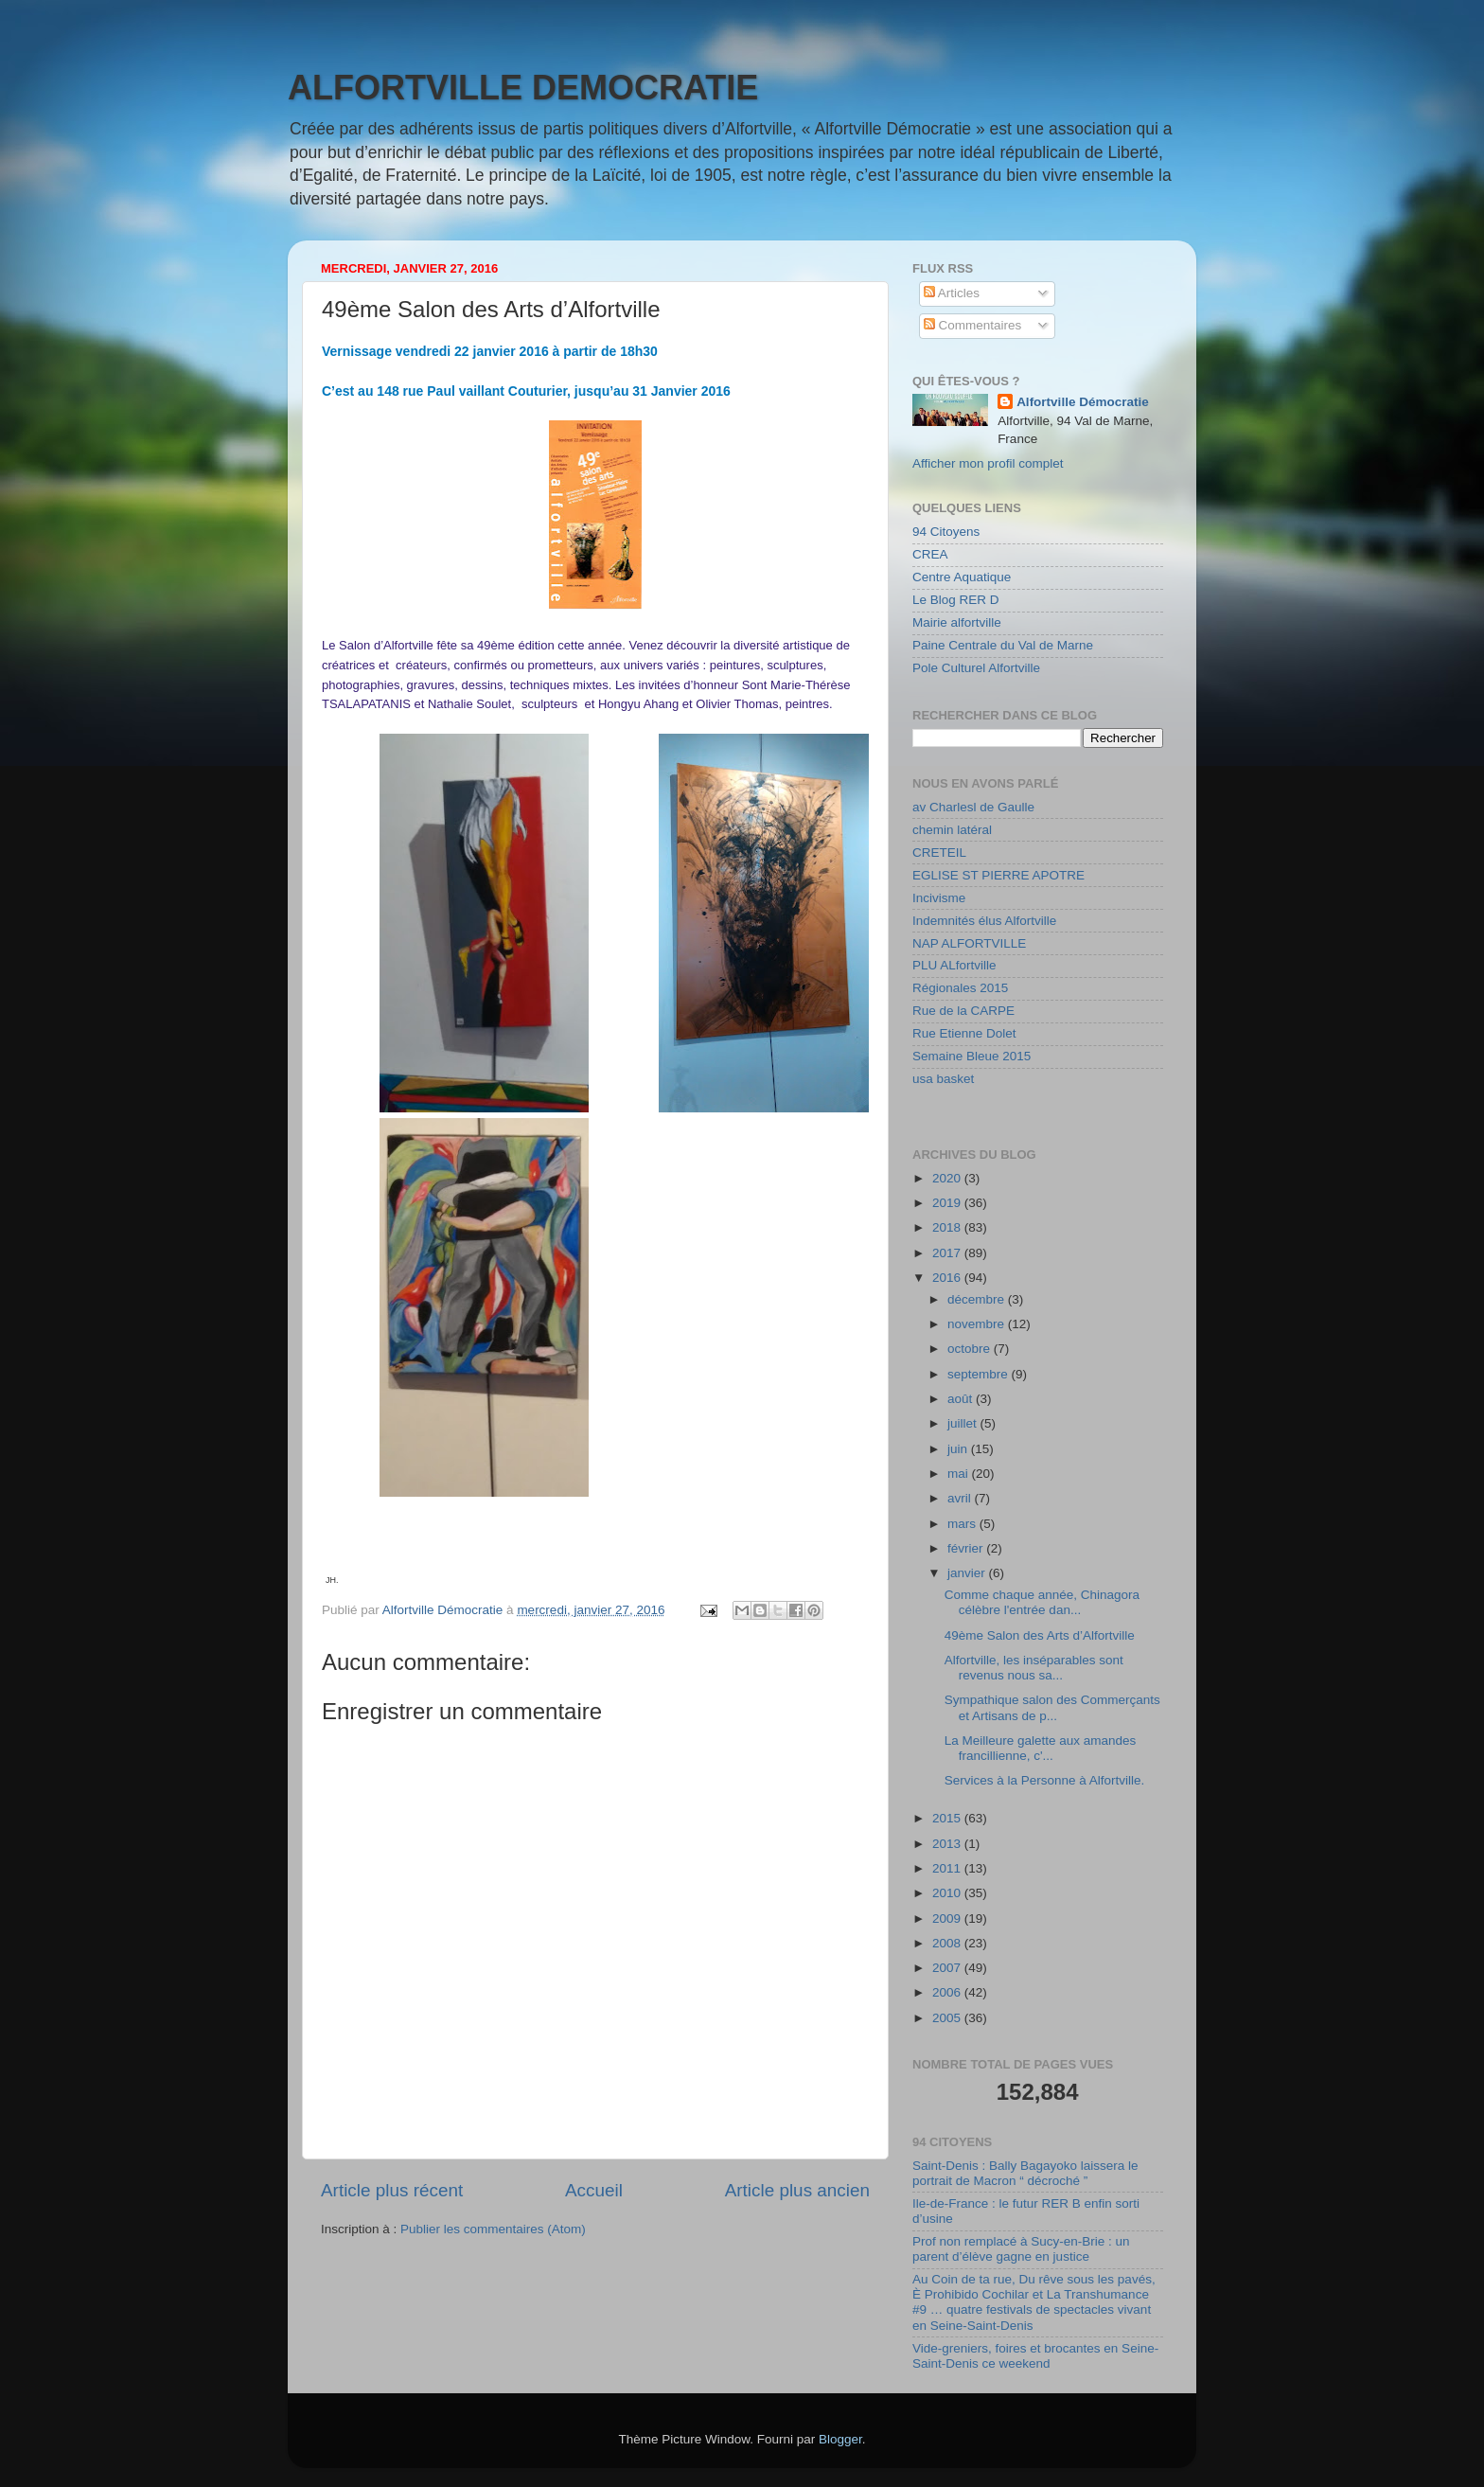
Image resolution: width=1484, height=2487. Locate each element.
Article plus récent (392, 2190)
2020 (948, 1178)
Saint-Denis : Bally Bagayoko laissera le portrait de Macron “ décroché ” (1025, 2173)
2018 (948, 1227)
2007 (948, 1968)
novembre (977, 1324)
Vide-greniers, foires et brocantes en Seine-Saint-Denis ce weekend (1035, 2356)
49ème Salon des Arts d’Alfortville (1040, 1635)
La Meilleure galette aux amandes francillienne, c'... (1041, 1748)
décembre (977, 1299)
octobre (970, 1348)
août (961, 1399)
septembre (979, 1374)
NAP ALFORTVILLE (969, 943)
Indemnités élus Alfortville (984, 921)
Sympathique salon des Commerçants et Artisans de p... (1052, 1707)
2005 (948, 2018)
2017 (948, 1253)
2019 (948, 1203)
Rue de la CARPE (963, 1011)
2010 (948, 1893)
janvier (968, 1573)
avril (961, 1498)
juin (959, 1449)
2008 (948, 1943)
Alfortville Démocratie (1082, 402)
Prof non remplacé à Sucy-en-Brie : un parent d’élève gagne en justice (1021, 2249)
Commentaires (973, 325)
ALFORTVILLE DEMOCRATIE (523, 87)
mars (963, 1524)
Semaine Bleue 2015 (971, 1056)
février (966, 1548)
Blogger (840, 2439)
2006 (948, 1992)
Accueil (594, 2190)
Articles (952, 293)
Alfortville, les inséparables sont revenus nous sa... (1034, 1667)
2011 (948, 1868)
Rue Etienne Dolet (964, 1033)
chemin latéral (952, 830)
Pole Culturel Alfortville (976, 668)
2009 (948, 1918)
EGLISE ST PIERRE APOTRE (998, 875)
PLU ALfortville (954, 965)
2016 (948, 1277)
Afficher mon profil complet (988, 463)
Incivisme (938, 898)
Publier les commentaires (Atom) (493, 2229)
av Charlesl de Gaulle (973, 807)
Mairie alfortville (956, 622)
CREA (930, 554)
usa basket (943, 1079)
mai (959, 1473)
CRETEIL (939, 852)
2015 (948, 1818)
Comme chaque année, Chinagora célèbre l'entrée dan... (1042, 1602)
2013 (948, 1844)
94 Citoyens (946, 531)
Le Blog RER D (955, 600)
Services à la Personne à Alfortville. (1045, 1780)
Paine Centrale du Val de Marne (1002, 645)
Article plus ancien (797, 2190)
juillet (963, 1423)
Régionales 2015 (960, 988)
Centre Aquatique (961, 577)
